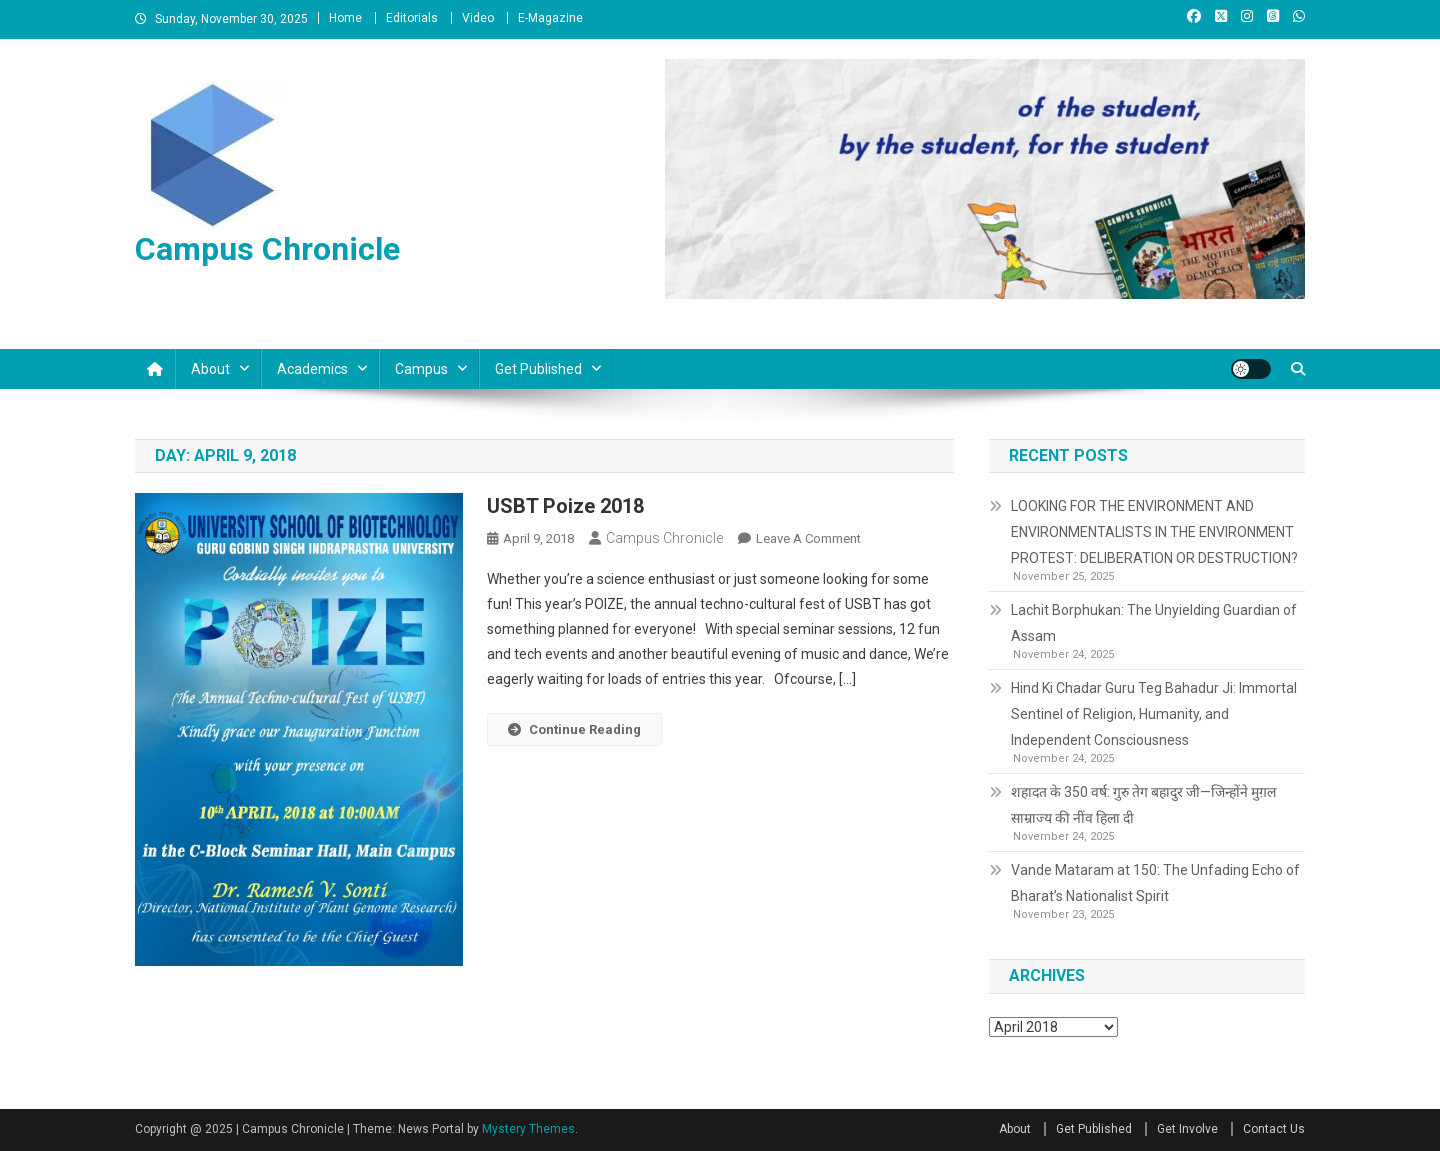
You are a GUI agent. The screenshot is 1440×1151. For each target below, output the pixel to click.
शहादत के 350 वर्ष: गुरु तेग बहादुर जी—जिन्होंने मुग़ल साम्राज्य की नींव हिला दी (1143, 805)
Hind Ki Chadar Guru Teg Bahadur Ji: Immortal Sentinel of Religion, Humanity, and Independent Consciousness (1154, 714)
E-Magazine (550, 18)
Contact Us (1274, 1129)
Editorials (412, 18)
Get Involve (1187, 1129)
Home (345, 18)
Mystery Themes (528, 1129)
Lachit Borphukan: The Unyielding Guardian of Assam (1154, 623)
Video (478, 18)
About (210, 369)
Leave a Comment (808, 538)
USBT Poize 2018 (565, 506)
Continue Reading (574, 729)
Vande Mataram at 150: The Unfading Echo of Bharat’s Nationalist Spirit (1155, 883)
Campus (421, 369)
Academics (312, 369)
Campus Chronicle (267, 249)
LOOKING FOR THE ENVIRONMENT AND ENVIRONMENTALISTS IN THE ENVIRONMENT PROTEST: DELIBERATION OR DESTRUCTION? (1154, 532)
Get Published (538, 369)
